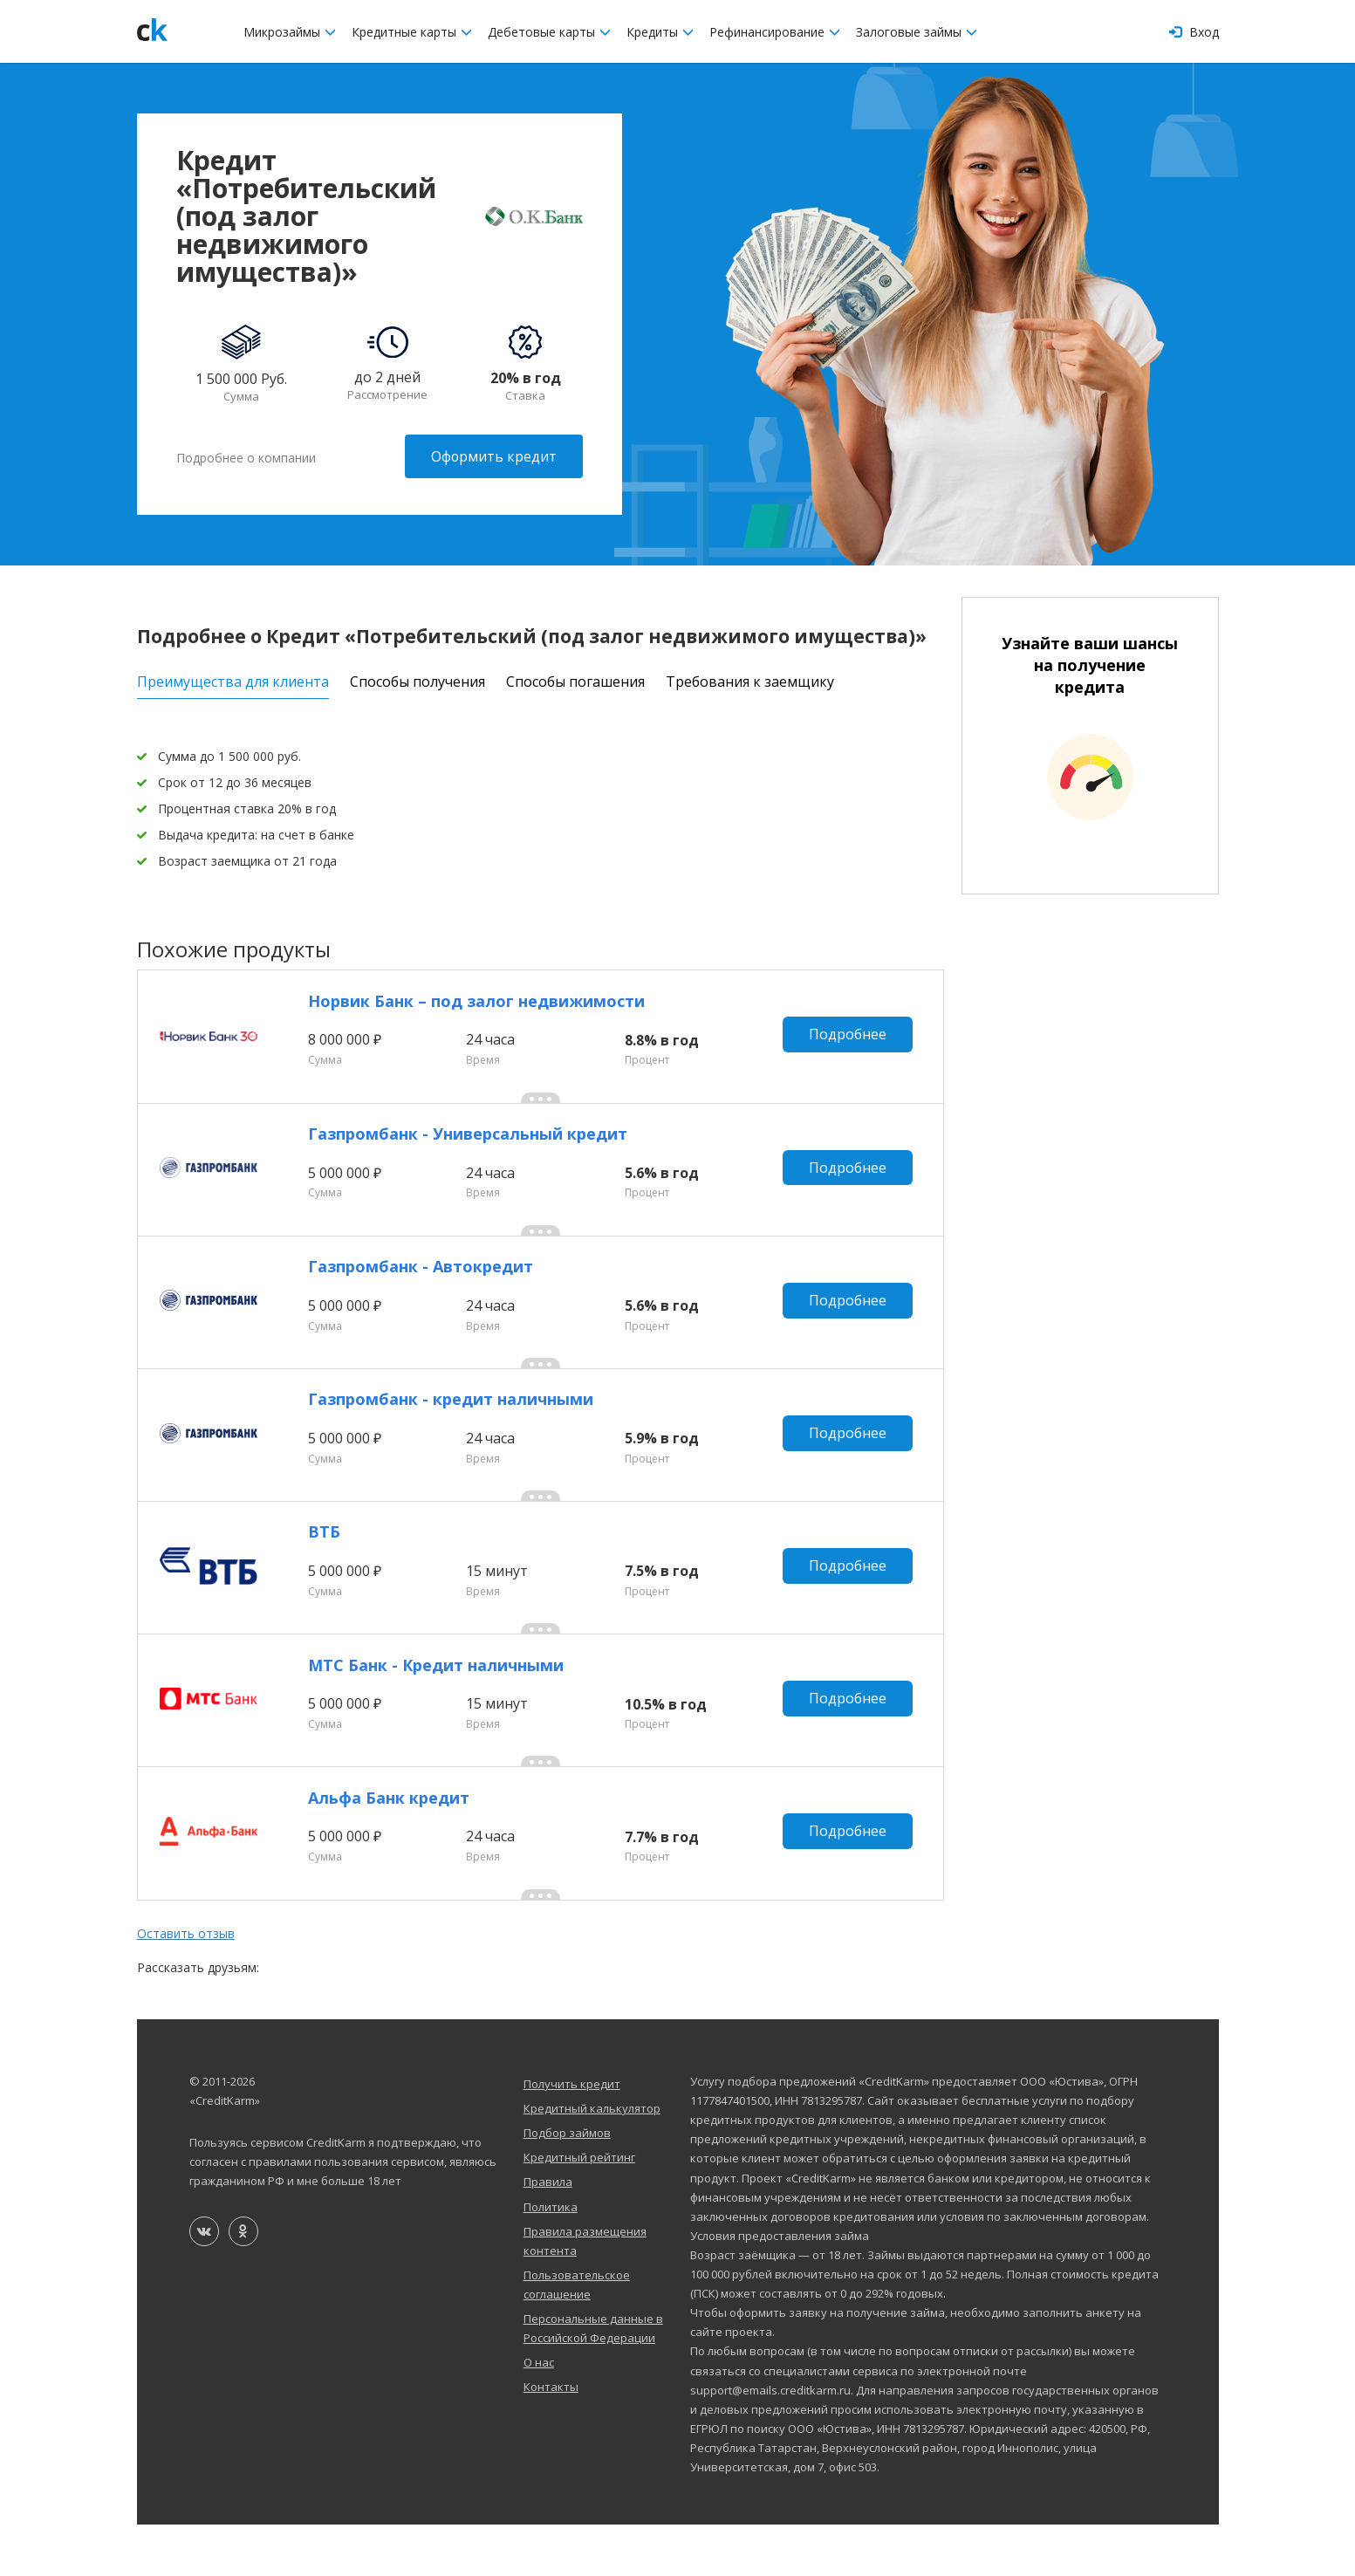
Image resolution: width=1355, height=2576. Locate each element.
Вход (1194, 32)
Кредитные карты (412, 32)
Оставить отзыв (186, 1984)
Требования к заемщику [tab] (750, 679)
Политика (551, 2257)
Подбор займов (567, 2184)
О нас (539, 2414)
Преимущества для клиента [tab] (233, 679)
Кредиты (660, 32)
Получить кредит (572, 2135)
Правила (548, 2233)
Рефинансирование (774, 32)
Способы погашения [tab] (575, 679)
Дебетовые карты (549, 32)
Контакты (551, 2438)
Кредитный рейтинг (579, 2208)
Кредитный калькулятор (592, 2160)
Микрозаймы (289, 32)
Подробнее (850, 1037)
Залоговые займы (916, 32)
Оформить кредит (493, 456)
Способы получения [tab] (417, 679)
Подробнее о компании (246, 456)
